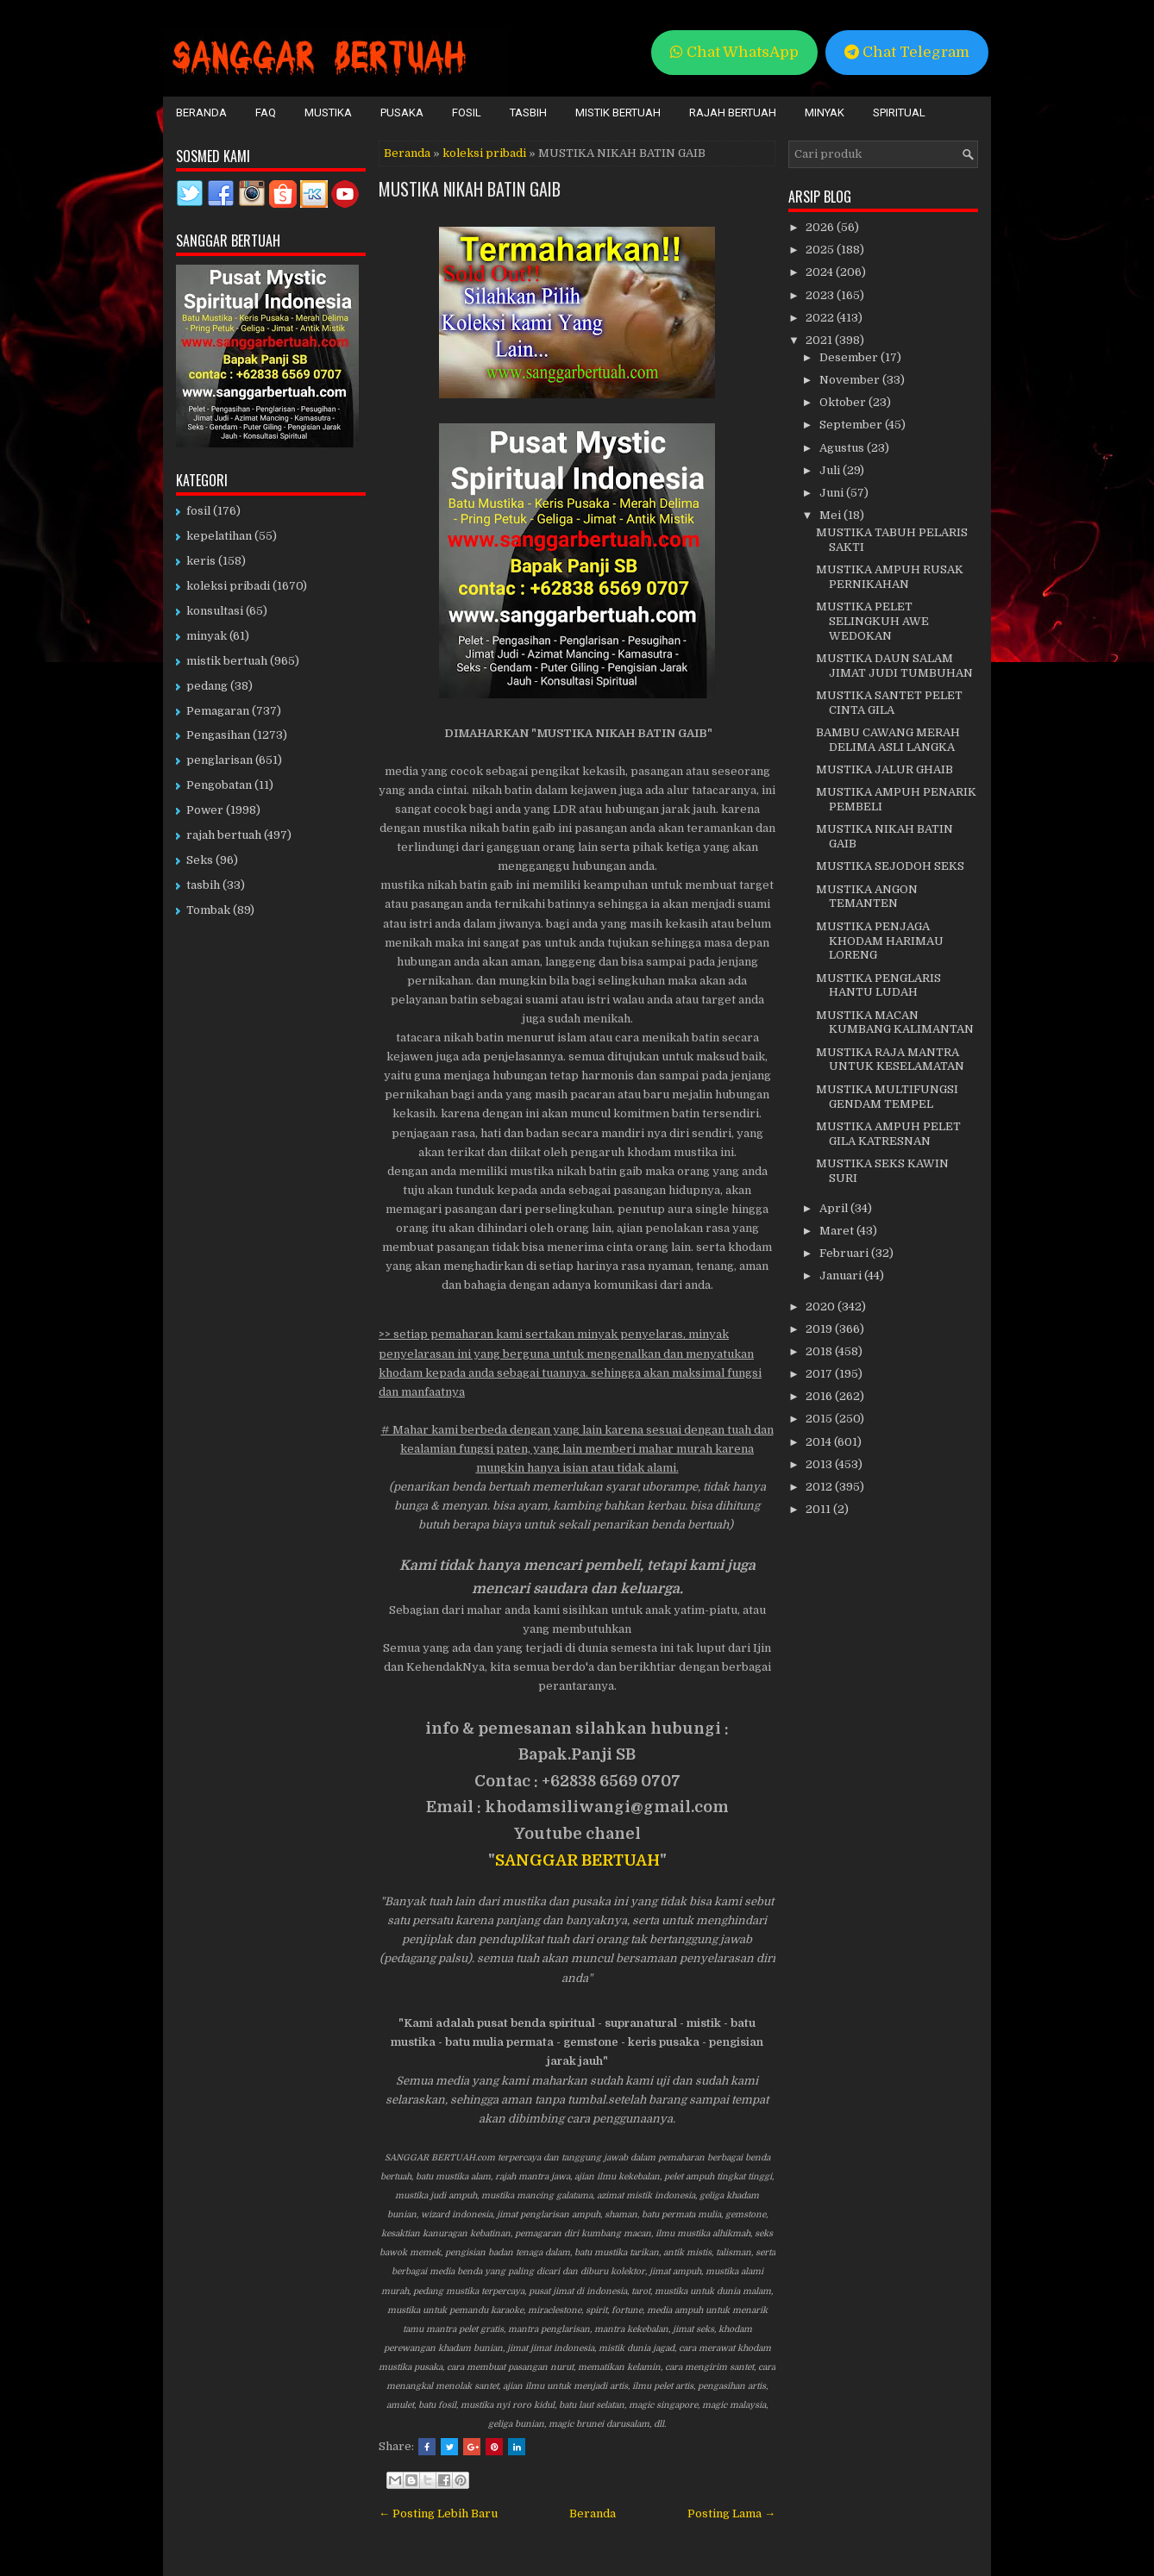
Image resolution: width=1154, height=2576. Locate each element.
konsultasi (214, 610)
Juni (832, 492)
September (852, 424)
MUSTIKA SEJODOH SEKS (890, 866)
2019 (820, 1328)
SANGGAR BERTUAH (577, 1860)
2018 (820, 1351)
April (834, 1208)
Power (204, 809)
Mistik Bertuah (618, 112)
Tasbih (528, 112)
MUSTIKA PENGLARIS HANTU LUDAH (878, 985)
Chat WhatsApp (734, 52)
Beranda (201, 112)
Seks (199, 859)
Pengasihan (218, 734)
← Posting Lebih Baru (438, 2513)
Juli (831, 470)
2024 (821, 272)
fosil (198, 510)
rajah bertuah (223, 834)
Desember (850, 357)
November (850, 379)
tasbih (203, 884)
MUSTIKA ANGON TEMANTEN (867, 896)
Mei (831, 515)
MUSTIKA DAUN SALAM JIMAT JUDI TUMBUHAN (894, 665)
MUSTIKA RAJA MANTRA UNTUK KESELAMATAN (890, 1059)
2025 (821, 249)
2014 (820, 1441)
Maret (837, 1230)
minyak (206, 635)
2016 (820, 1396)
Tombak (208, 909)
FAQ (265, 112)
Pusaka (401, 112)
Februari (845, 1253)
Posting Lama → (731, 2513)
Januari (841, 1275)
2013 (820, 1464)
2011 (819, 1509)
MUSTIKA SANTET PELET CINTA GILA (889, 702)
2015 (820, 1418)
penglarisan (219, 759)
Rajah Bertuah (732, 112)
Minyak (824, 112)
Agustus (843, 447)
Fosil (466, 112)
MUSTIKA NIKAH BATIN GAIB (470, 188)
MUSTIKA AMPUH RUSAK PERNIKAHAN (889, 577)
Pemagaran (217, 710)
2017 (820, 1373)
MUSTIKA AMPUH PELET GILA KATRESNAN (888, 1133)
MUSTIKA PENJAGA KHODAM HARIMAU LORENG (880, 941)
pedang (207, 685)
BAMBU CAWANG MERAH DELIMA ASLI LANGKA (888, 739)
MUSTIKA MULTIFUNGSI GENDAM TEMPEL (887, 1096)
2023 (821, 295)
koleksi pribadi (484, 153)
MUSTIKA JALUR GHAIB (884, 769)
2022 (821, 317)
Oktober (844, 402)
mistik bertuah (226, 660)
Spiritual (899, 112)
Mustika (328, 112)
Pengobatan (219, 784)
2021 (820, 340)
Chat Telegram (906, 52)
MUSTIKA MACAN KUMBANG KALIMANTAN (895, 1022)
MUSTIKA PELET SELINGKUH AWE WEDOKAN (872, 621)
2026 (821, 227)
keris (201, 560)
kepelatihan (219, 535)
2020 (821, 1306)
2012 (820, 1486)
